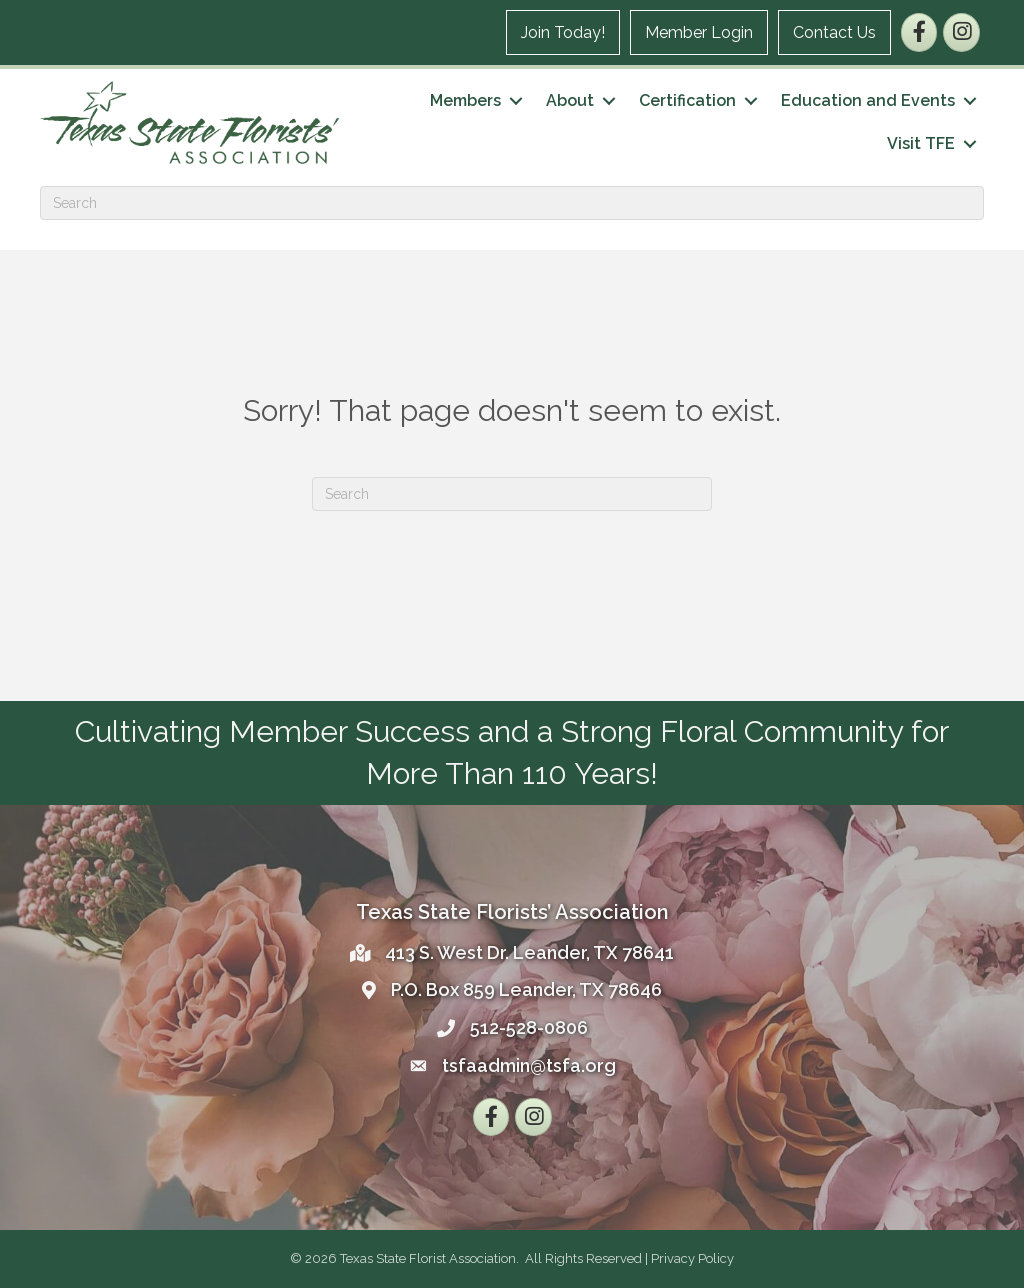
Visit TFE (921, 143)
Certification (687, 100)
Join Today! (563, 32)
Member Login (699, 32)
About (570, 100)
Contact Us (834, 32)
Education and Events (868, 100)
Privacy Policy (692, 1258)
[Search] (512, 203)
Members (465, 100)
